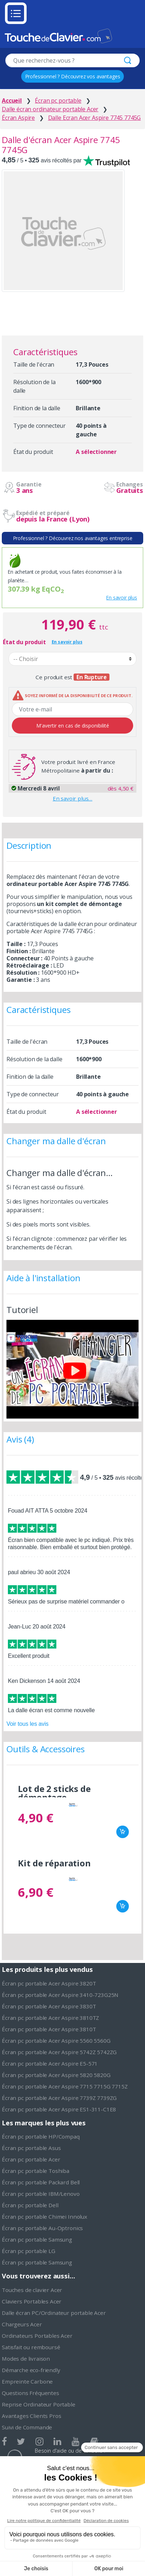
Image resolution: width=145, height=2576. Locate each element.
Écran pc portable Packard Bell (41, 2182)
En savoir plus (121, 597)
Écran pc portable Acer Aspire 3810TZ (50, 2017)
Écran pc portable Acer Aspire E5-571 (50, 2063)
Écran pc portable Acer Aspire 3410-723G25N (60, 1994)
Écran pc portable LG (28, 2250)
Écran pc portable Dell (30, 2205)
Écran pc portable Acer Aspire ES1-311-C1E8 (59, 2109)
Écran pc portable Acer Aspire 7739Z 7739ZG (59, 2097)
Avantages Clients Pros (31, 2415)
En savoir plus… (73, 798)
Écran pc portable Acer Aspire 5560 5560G (56, 2040)
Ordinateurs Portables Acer (37, 2335)
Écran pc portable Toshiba (35, 2170)
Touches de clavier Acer (32, 2289)
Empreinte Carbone (27, 2381)
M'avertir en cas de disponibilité (72, 725)
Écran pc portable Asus (31, 2147)
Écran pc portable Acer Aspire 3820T (49, 1983)
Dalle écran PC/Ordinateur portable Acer (54, 2312)
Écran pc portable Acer (31, 2159)
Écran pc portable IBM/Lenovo (41, 2193)
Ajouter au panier (122, 1832)
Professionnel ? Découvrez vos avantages (72, 76)
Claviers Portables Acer (31, 2301)
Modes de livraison (26, 2358)
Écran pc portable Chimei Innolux (44, 2216)
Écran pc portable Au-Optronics (42, 2228)
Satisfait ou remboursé (31, 2347)
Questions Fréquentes (30, 2392)
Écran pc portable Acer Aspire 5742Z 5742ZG (59, 2052)
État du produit (24, 642)
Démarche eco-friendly (31, 2370)
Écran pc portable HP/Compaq (41, 2136)
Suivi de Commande (27, 2427)
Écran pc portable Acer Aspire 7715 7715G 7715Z (65, 2086)
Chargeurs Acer (22, 2324)
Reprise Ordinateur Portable (38, 2404)
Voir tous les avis (27, 1724)
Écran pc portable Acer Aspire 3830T (49, 2006)
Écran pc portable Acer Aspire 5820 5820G (56, 2074)
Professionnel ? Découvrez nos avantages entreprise (72, 538)
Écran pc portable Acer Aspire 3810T (49, 2029)
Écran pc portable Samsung (37, 2239)
